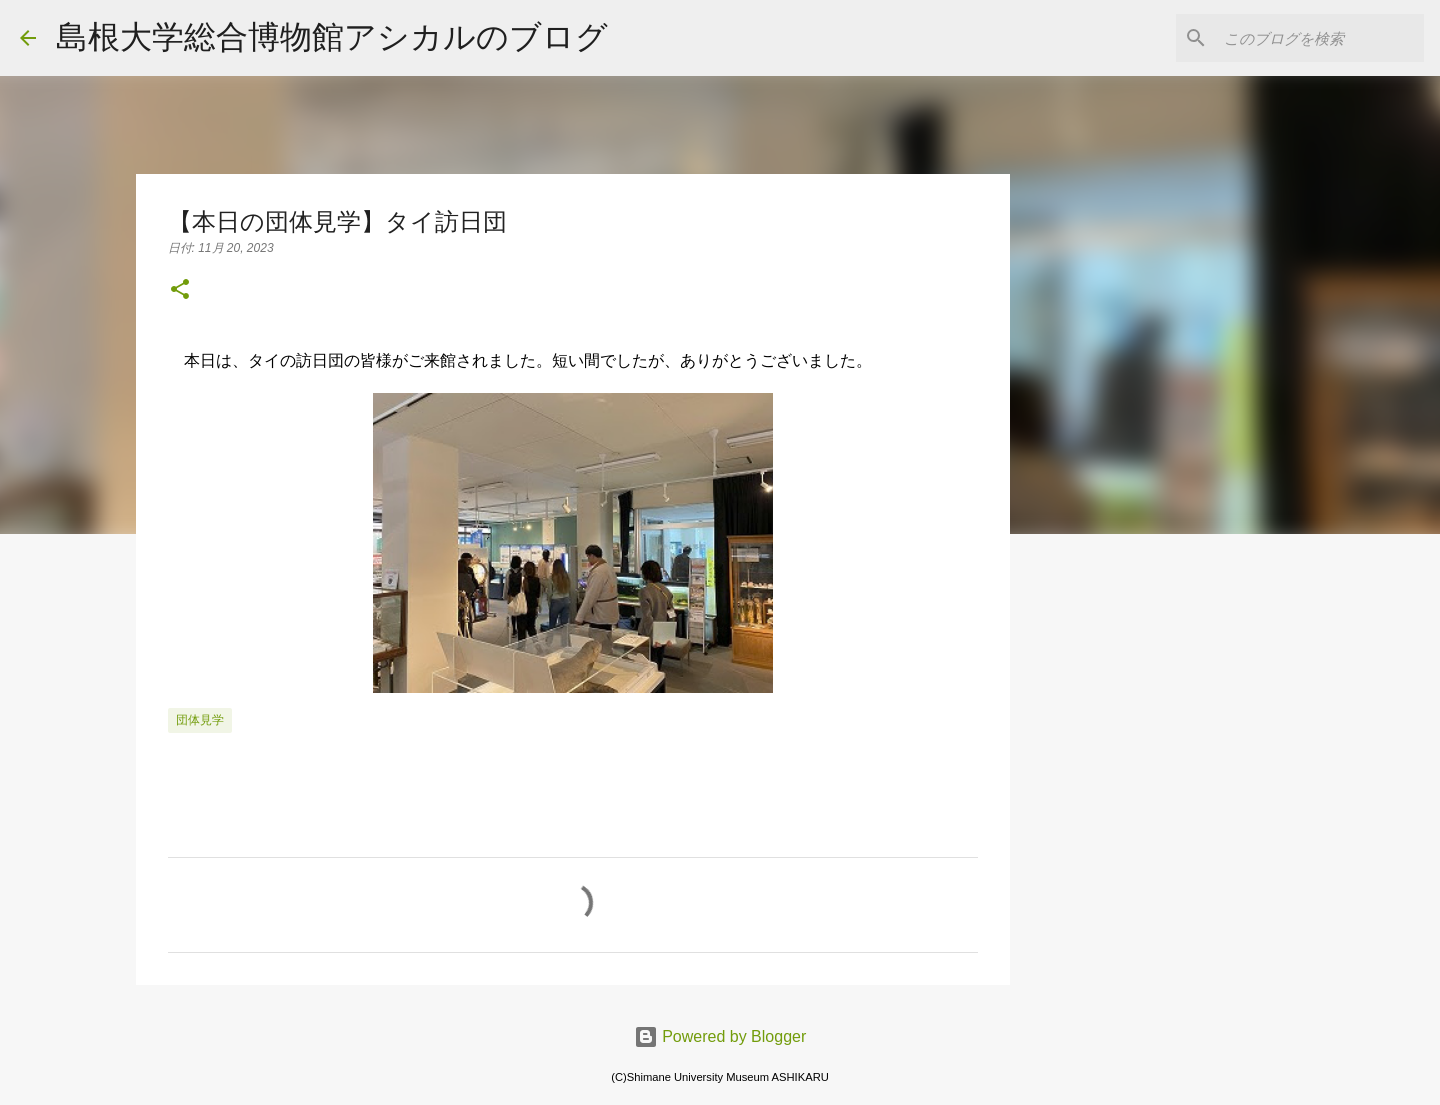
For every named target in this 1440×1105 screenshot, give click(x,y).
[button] (180, 291)
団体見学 (200, 720)
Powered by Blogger (720, 1036)
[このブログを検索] (1319, 38)
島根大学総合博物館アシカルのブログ (332, 37)
